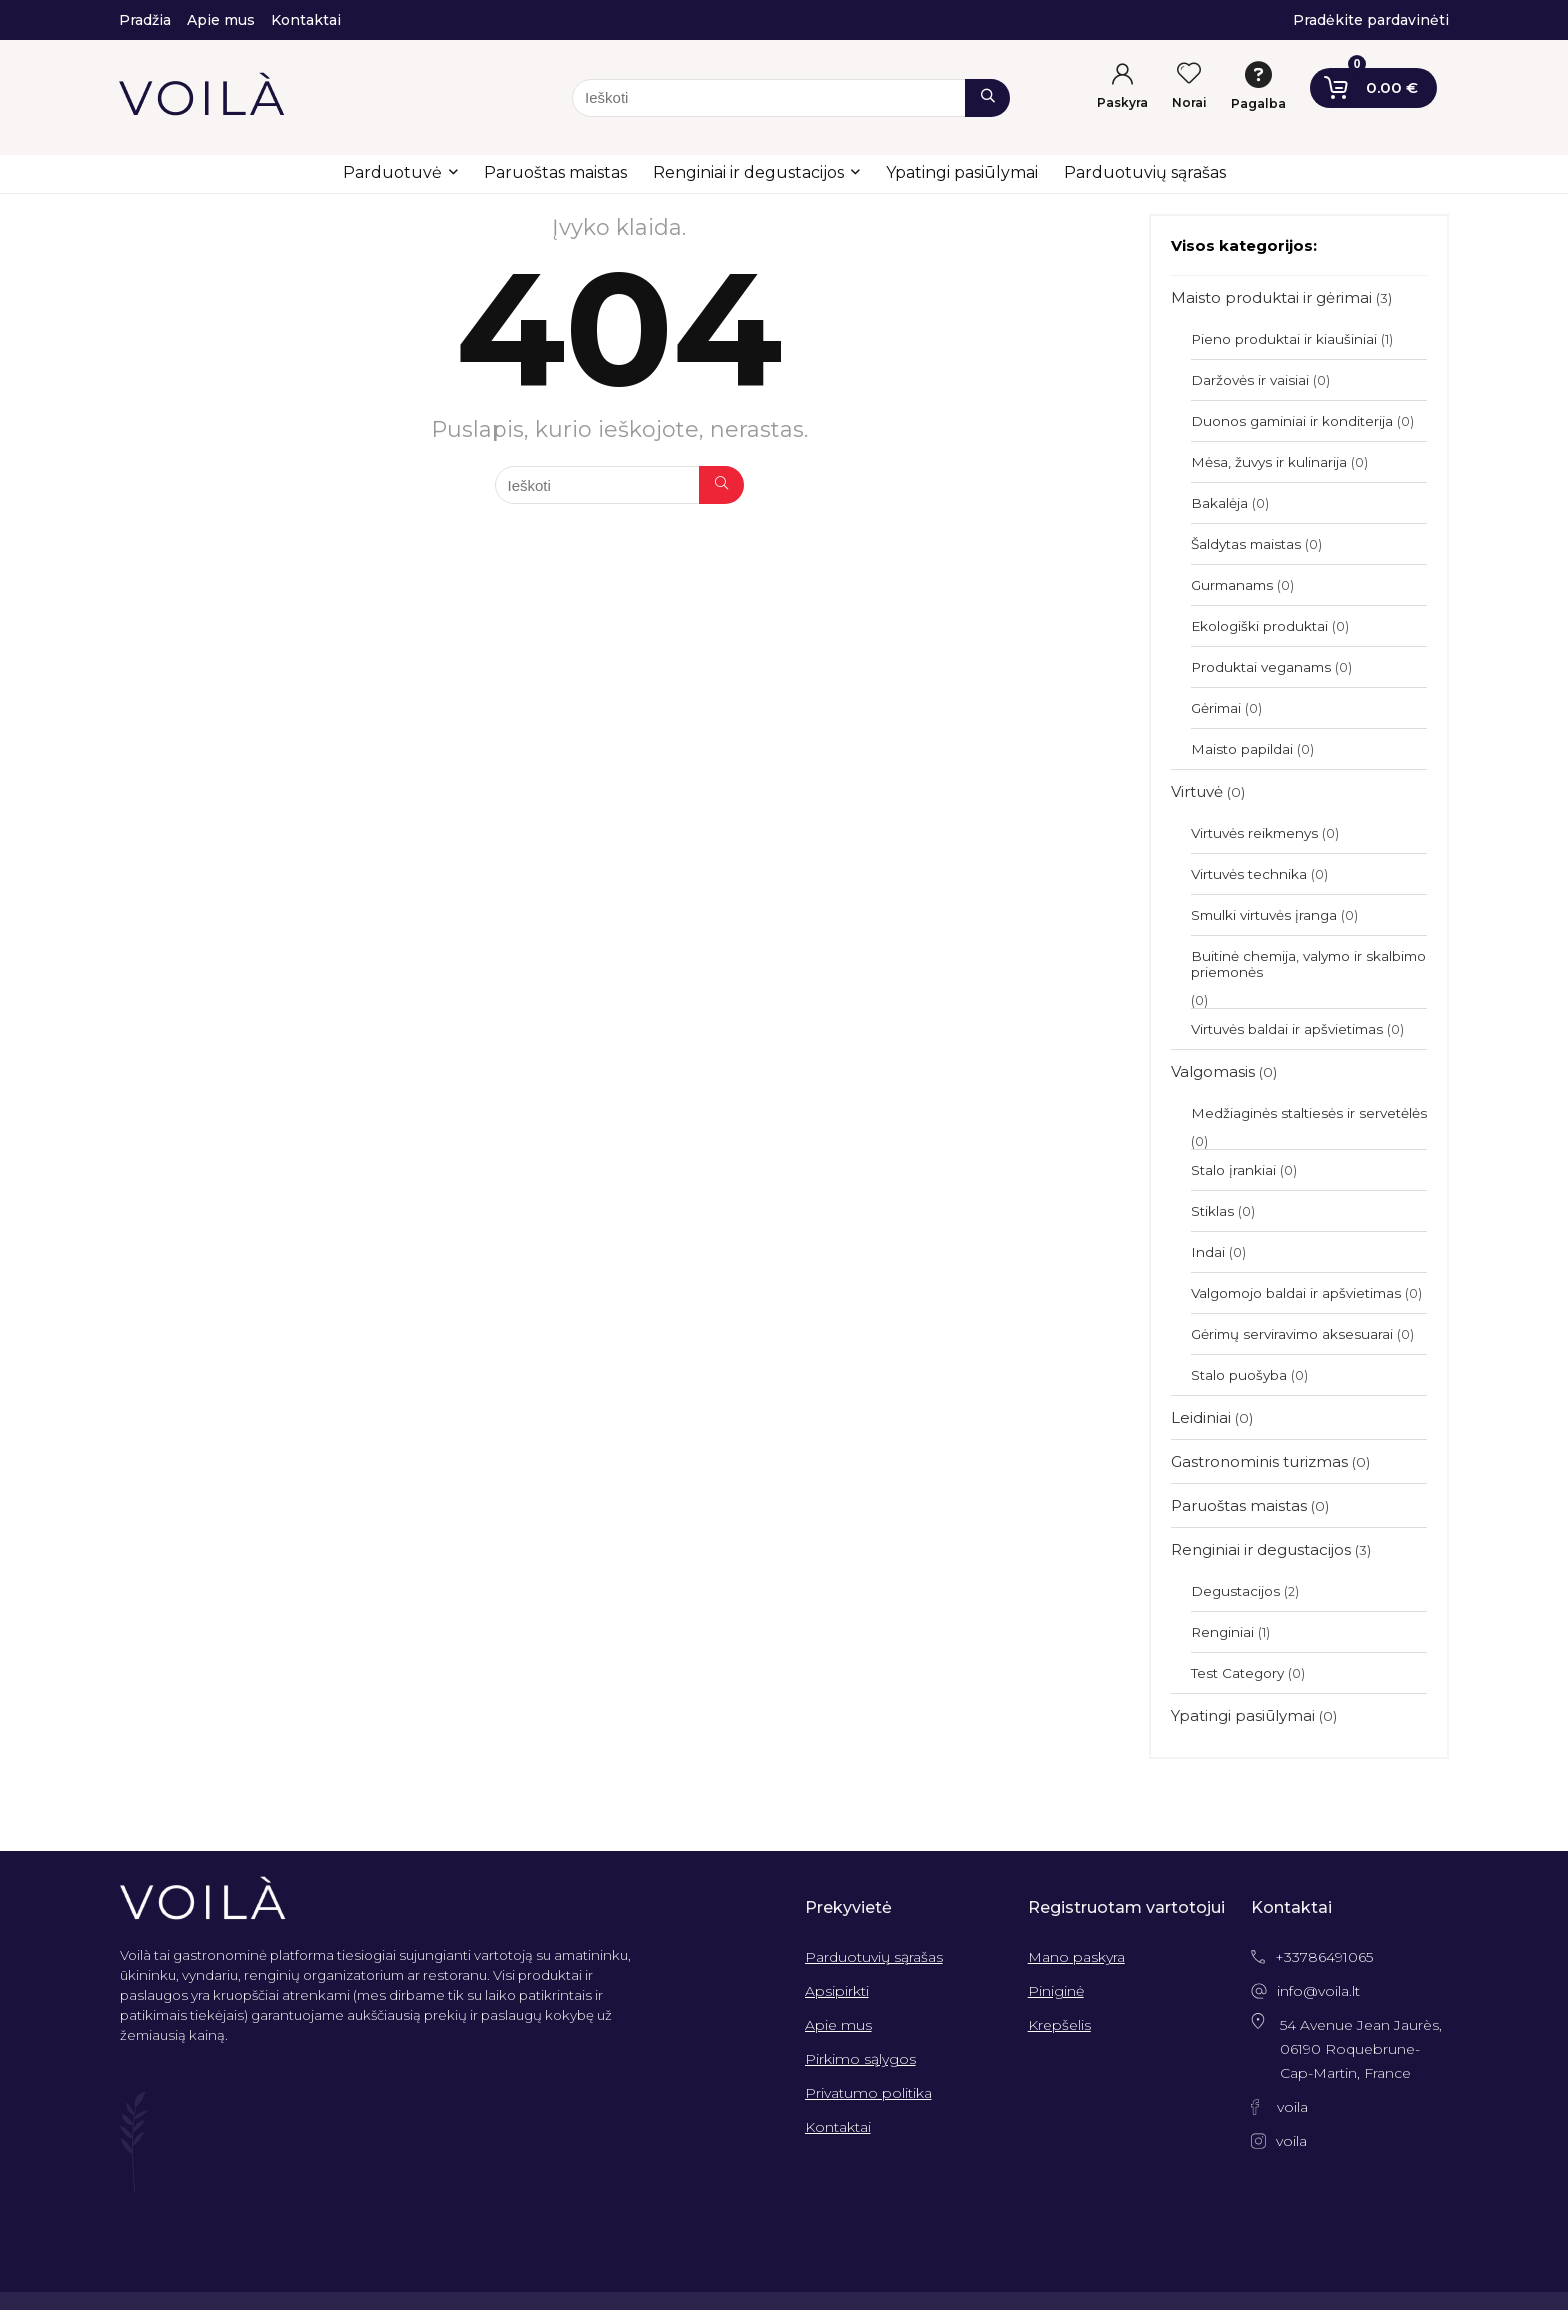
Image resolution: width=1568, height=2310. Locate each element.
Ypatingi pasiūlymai (962, 172)
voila (1292, 2107)
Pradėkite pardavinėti (1371, 20)
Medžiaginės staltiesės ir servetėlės (1309, 1113)
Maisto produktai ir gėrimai (1271, 297)
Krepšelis (1059, 2025)
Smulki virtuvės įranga (1264, 915)
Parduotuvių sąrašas (1145, 172)
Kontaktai (838, 2127)
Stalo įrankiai (1233, 1170)
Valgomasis (1213, 1071)
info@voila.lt (1318, 1991)
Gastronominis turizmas (1259, 1461)
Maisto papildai (1242, 749)
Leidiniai (1201, 1417)
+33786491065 (1324, 1957)
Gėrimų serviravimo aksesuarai (1292, 1334)
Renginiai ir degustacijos (748, 172)
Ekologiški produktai (1259, 626)
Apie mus (838, 2025)
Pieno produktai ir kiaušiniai (1284, 339)
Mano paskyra (1076, 1957)
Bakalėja (1219, 503)
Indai (1208, 1252)
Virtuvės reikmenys (1254, 833)
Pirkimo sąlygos (860, 2059)
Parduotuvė (392, 172)
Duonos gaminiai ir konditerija (1292, 421)
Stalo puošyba (1239, 1375)
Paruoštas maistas (555, 172)
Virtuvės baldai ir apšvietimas (1287, 1029)
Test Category (1237, 1673)
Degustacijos (1235, 1591)
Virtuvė (1197, 791)
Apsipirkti (837, 1991)
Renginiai (1222, 1632)
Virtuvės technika (1249, 874)
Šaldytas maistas (1246, 544)
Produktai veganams (1261, 667)
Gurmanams (1232, 585)
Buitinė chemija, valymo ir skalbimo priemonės (1308, 964)
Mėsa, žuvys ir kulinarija (1269, 462)
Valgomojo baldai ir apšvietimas (1296, 1293)
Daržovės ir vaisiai (1250, 380)
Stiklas (1212, 1211)
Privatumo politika (868, 2093)
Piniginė (1056, 1991)
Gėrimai (1216, 708)
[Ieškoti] (987, 98)
